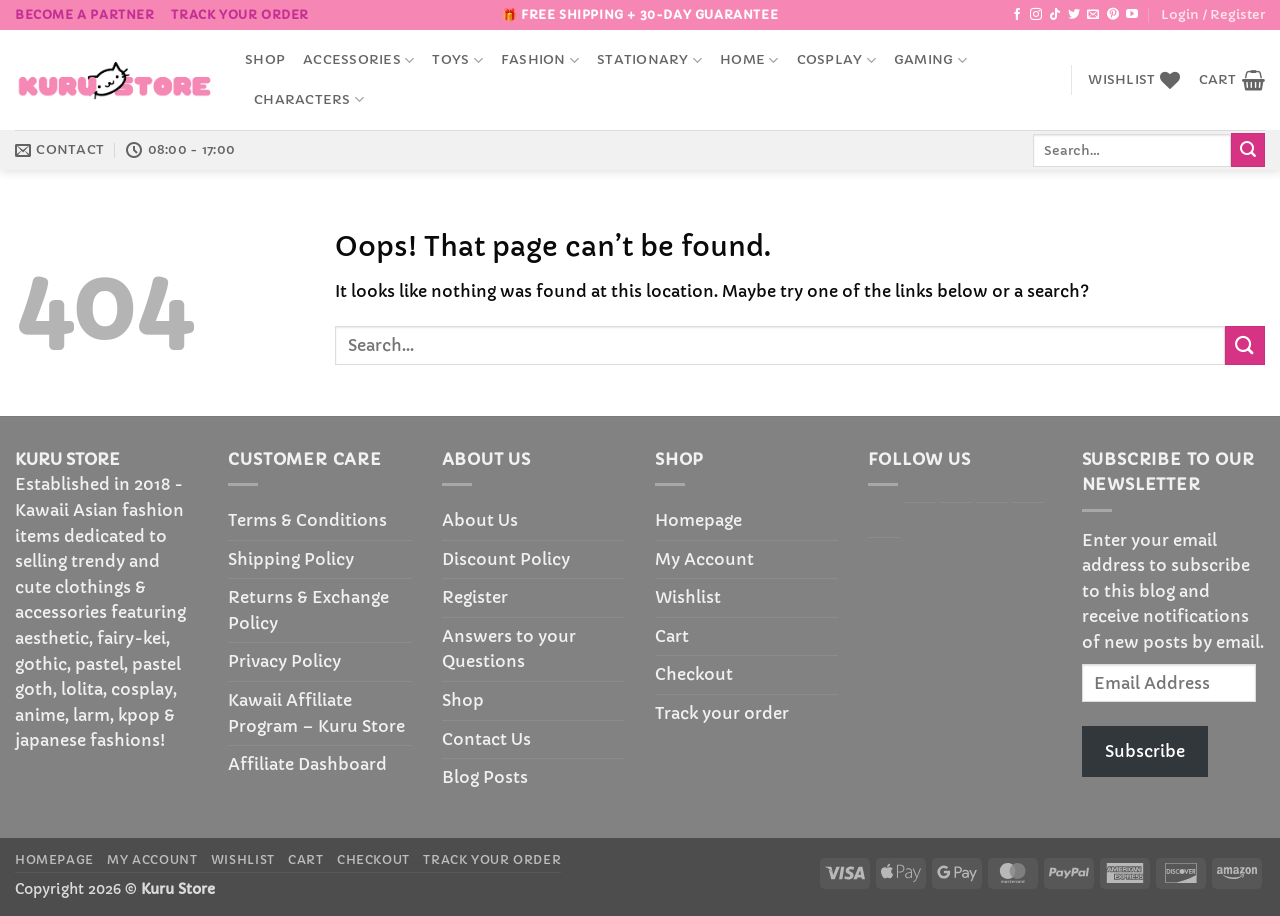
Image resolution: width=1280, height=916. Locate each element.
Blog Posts (485, 777)
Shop (265, 60)
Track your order (240, 14)
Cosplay (836, 60)
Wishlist (688, 597)
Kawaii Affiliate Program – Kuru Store (316, 713)
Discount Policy (506, 559)
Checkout (694, 674)
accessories (358, 60)
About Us (480, 520)
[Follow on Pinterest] (1113, 15)
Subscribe (1145, 751)
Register (475, 597)
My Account (704, 559)
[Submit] (1248, 150)
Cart (672, 636)
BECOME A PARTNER (85, 14)
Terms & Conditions (307, 520)
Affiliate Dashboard (307, 764)
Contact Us (486, 739)
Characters (309, 99)
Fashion (540, 60)
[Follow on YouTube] (1132, 15)
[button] (1213, 15)
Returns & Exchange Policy (308, 610)
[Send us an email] (1093, 15)
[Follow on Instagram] (1036, 15)
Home (749, 60)
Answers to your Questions (509, 649)
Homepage (698, 520)
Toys (457, 60)
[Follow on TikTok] (1055, 15)
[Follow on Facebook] (1017, 15)
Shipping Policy (291, 559)
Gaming (930, 60)
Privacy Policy (284, 661)
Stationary (649, 60)
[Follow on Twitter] (1074, 15)
